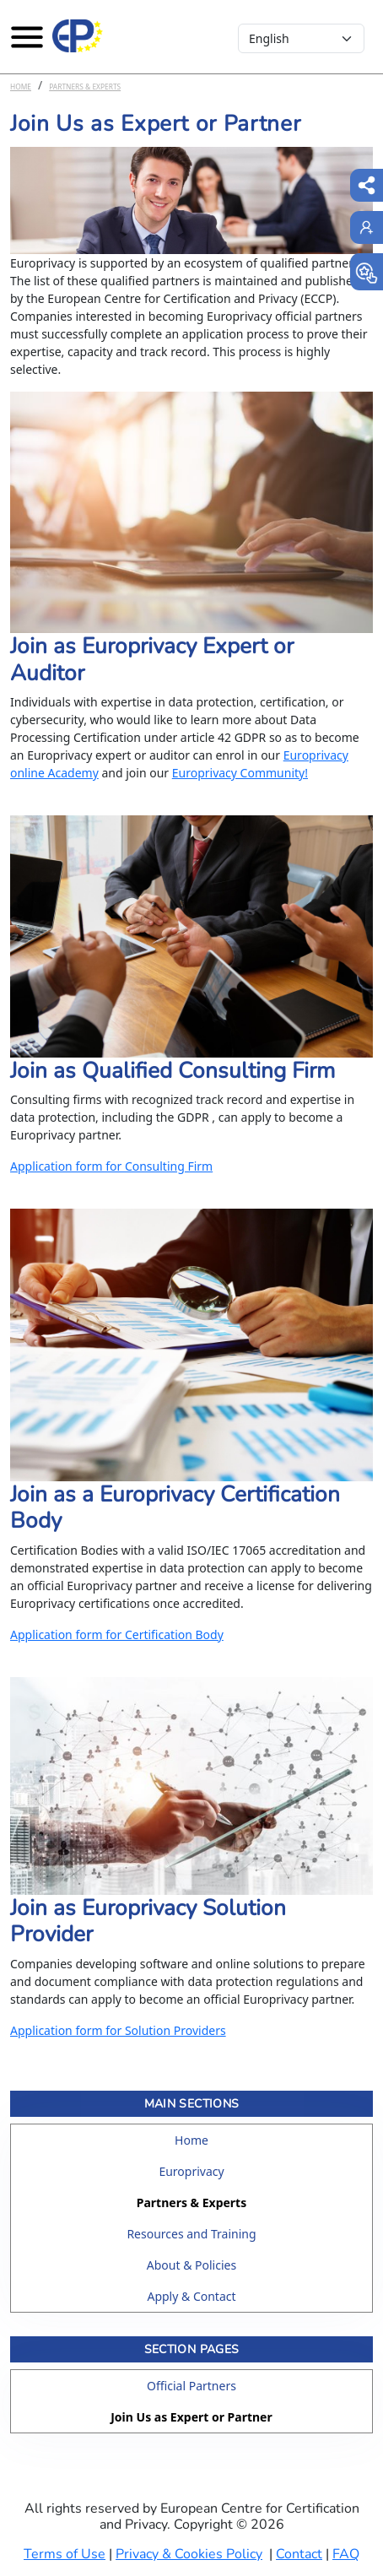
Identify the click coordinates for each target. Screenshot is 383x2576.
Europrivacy (191, 2171)
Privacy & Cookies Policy (189, 2554)
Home (20, 86)
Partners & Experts (85, 86)
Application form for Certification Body (117, 1634)
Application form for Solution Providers (118, 2030)
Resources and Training (191, 2234)
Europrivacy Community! (240, 773)
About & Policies (191, 2265)
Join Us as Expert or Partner (191, 2417)
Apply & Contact (191, 2296)
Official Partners (191, 2386)
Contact (299, 2554)
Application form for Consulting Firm (111, 1166)
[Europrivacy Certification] (77, 36)
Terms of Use (64, 2554)
